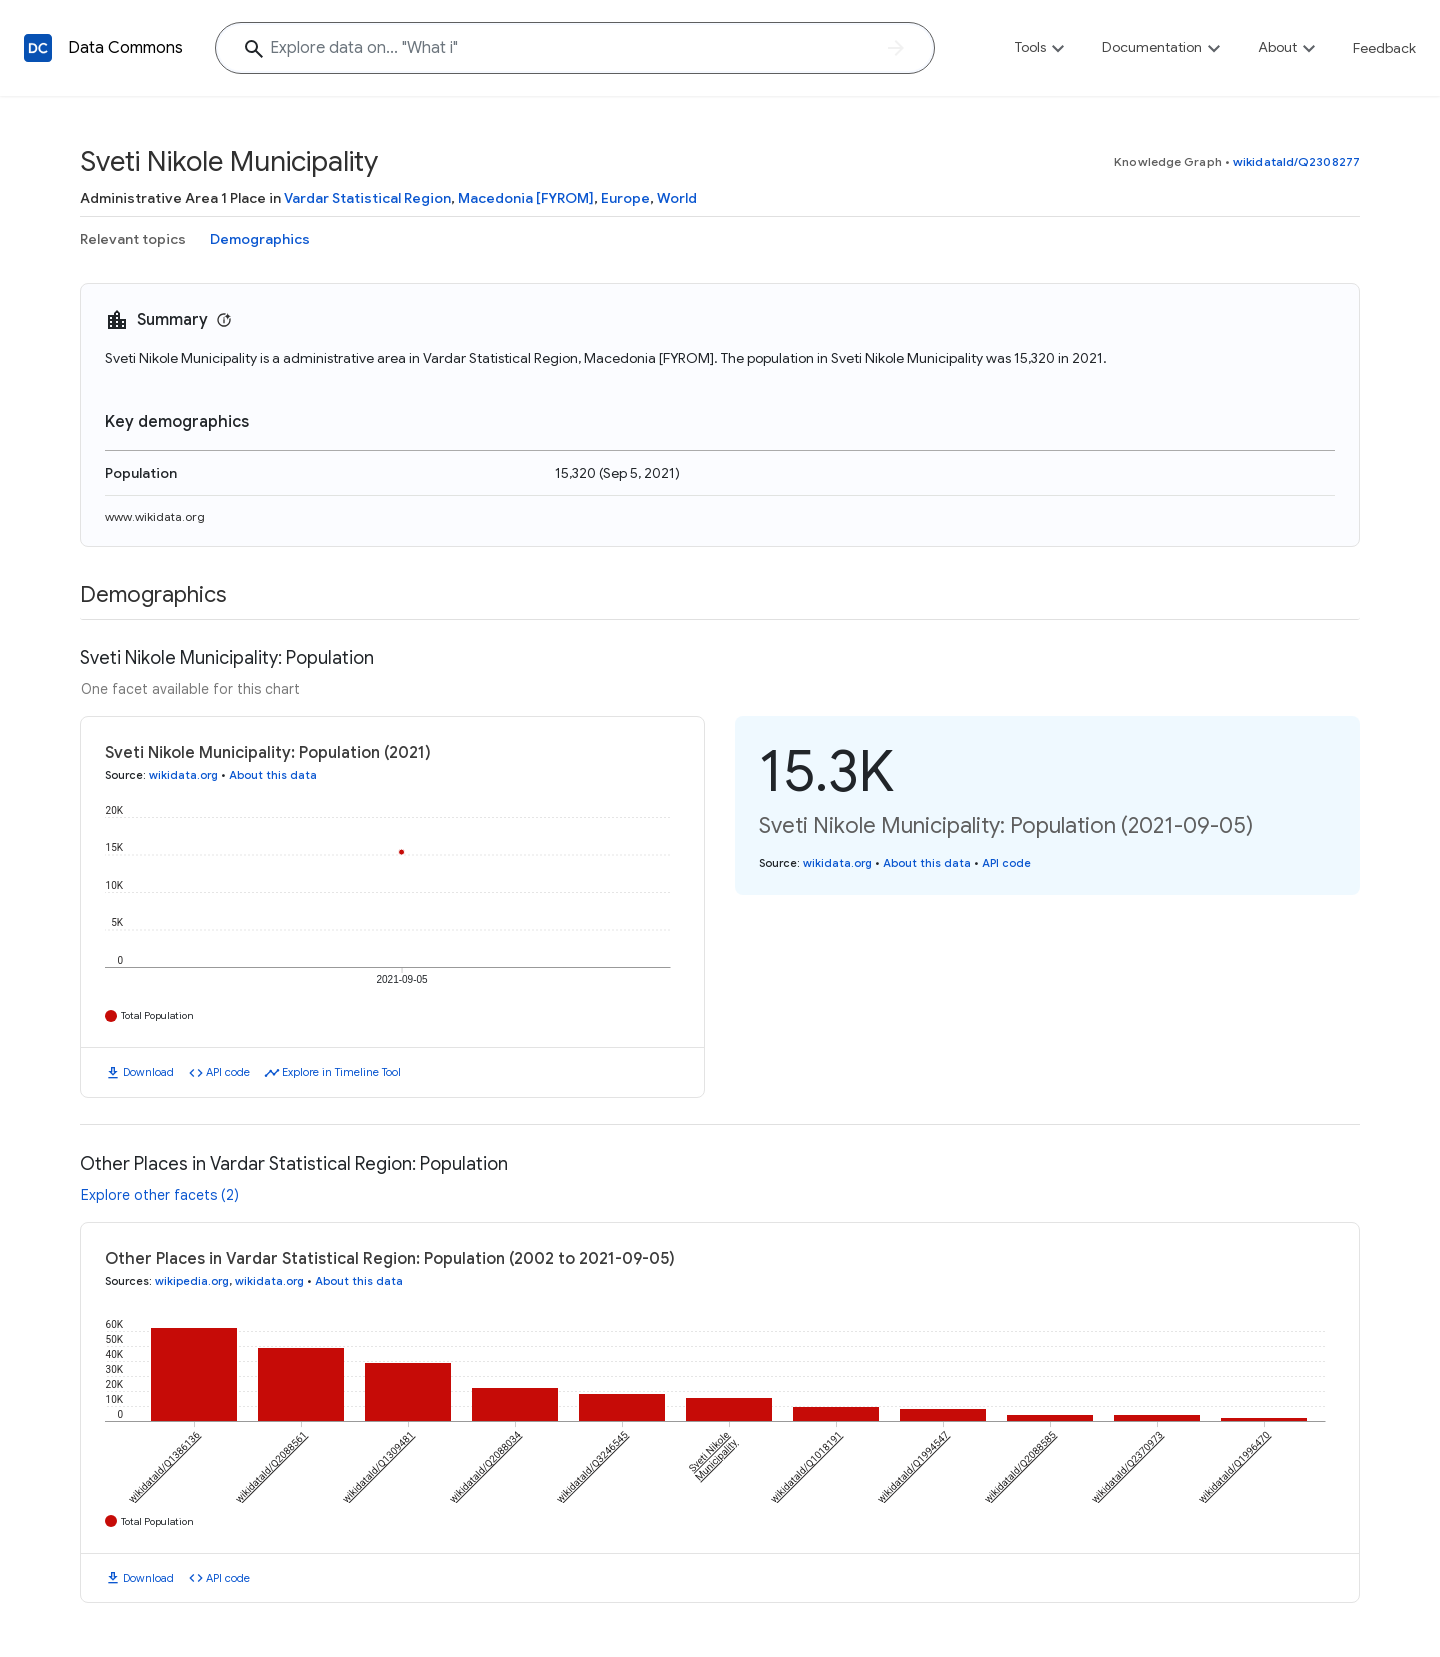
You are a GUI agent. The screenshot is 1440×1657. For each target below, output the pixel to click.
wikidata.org (183, 775)
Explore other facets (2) (160, 1195)
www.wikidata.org (155, 516)
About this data (273, 775)
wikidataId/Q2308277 (1296, 161)
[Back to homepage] (38, 48)
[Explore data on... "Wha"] (575, 48)
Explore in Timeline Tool (341, 1072)
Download (148, 1072)
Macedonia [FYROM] (526, 198)
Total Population (157, 1015)
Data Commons (125, 48)
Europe (625, 198)
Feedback (1384, 48)
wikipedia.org (192, 1281)
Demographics (260, 239)
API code (228, 1072)
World (677, 198)
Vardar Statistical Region (367, 198)
